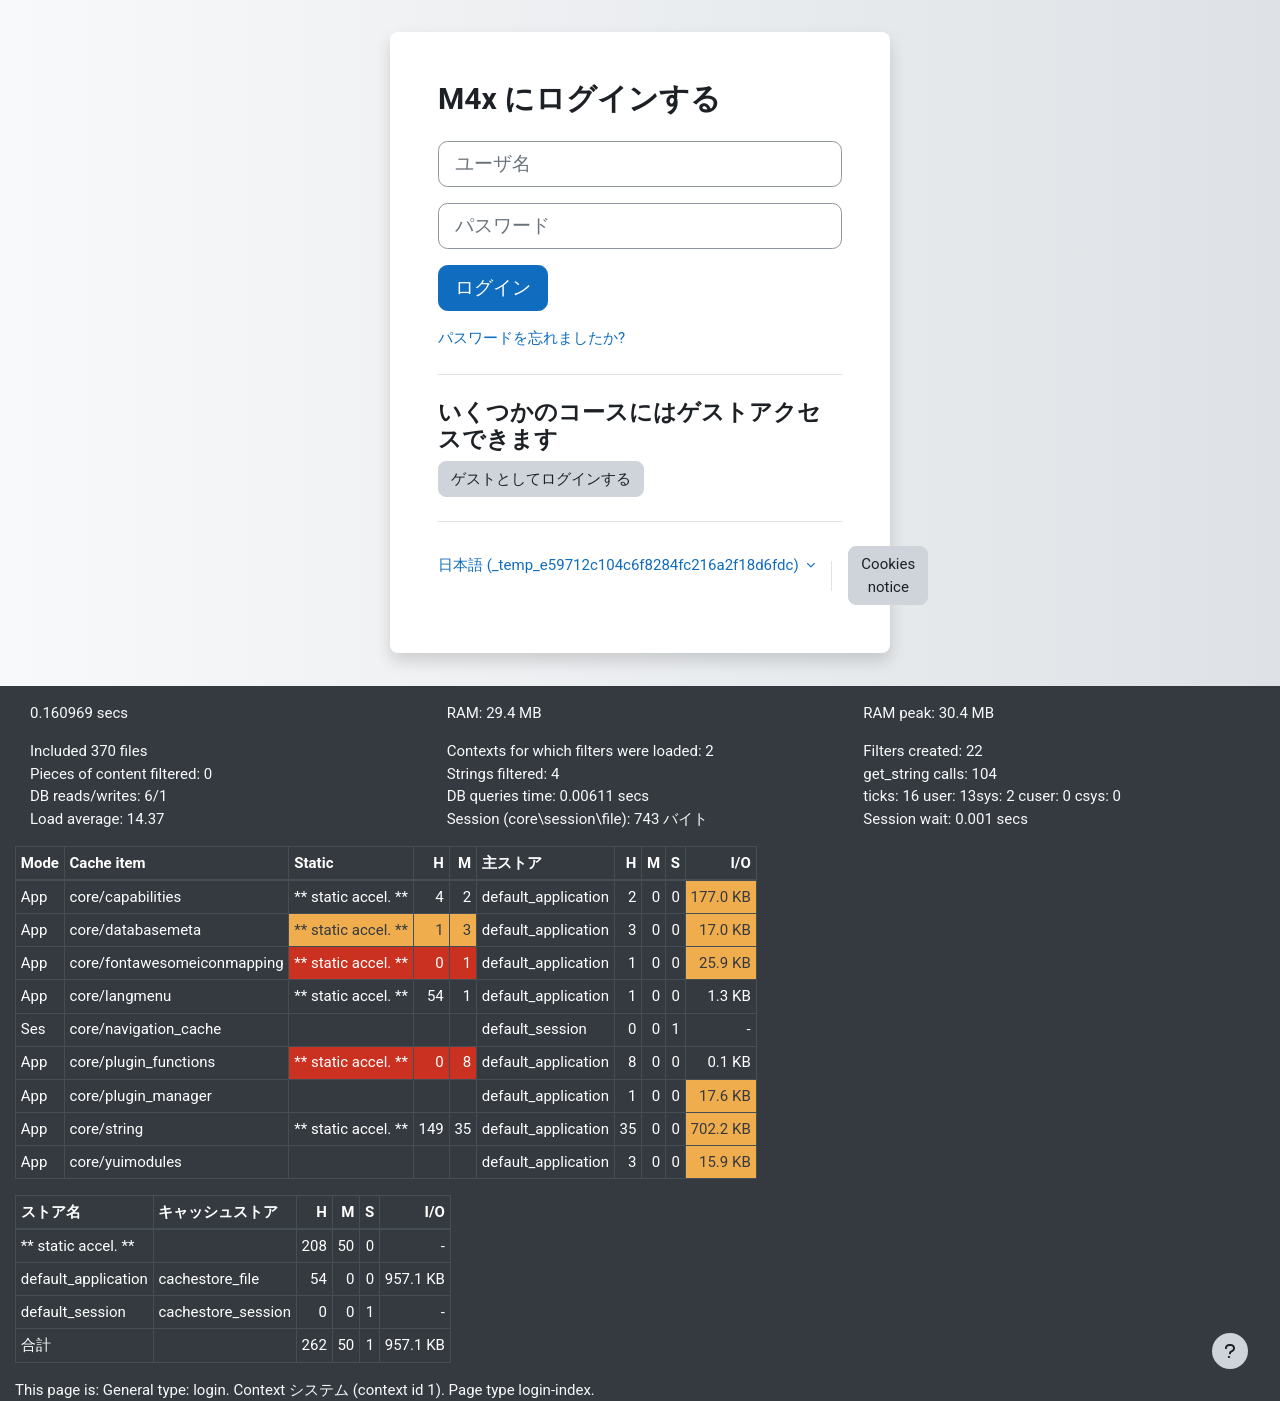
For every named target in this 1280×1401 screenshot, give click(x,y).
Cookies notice (888, 575)
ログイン (493, 288)
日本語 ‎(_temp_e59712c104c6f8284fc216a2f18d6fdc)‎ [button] (620, 565)
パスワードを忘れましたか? (531, 338)
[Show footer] (1230, 1351)
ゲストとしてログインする (541, 479)
